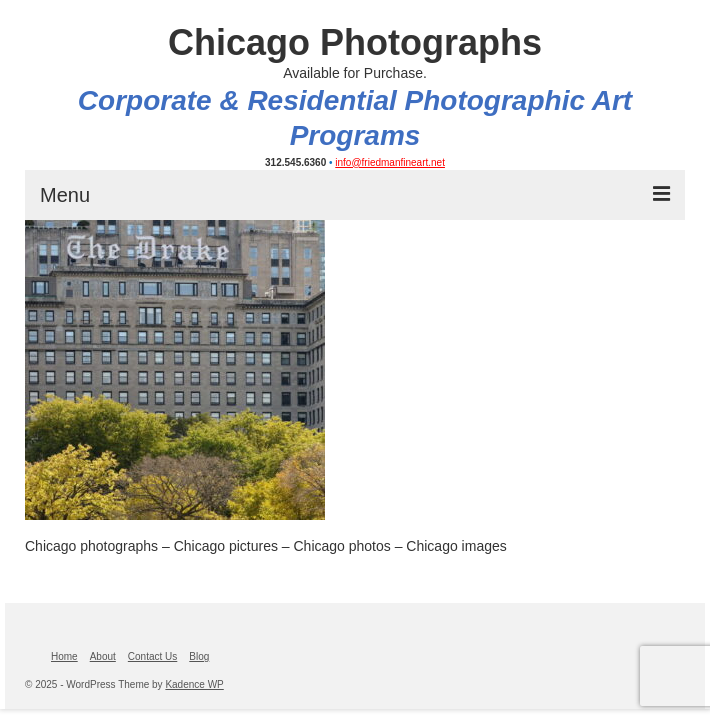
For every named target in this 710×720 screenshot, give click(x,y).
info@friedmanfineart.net (390, 162)
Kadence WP (194, 684)
